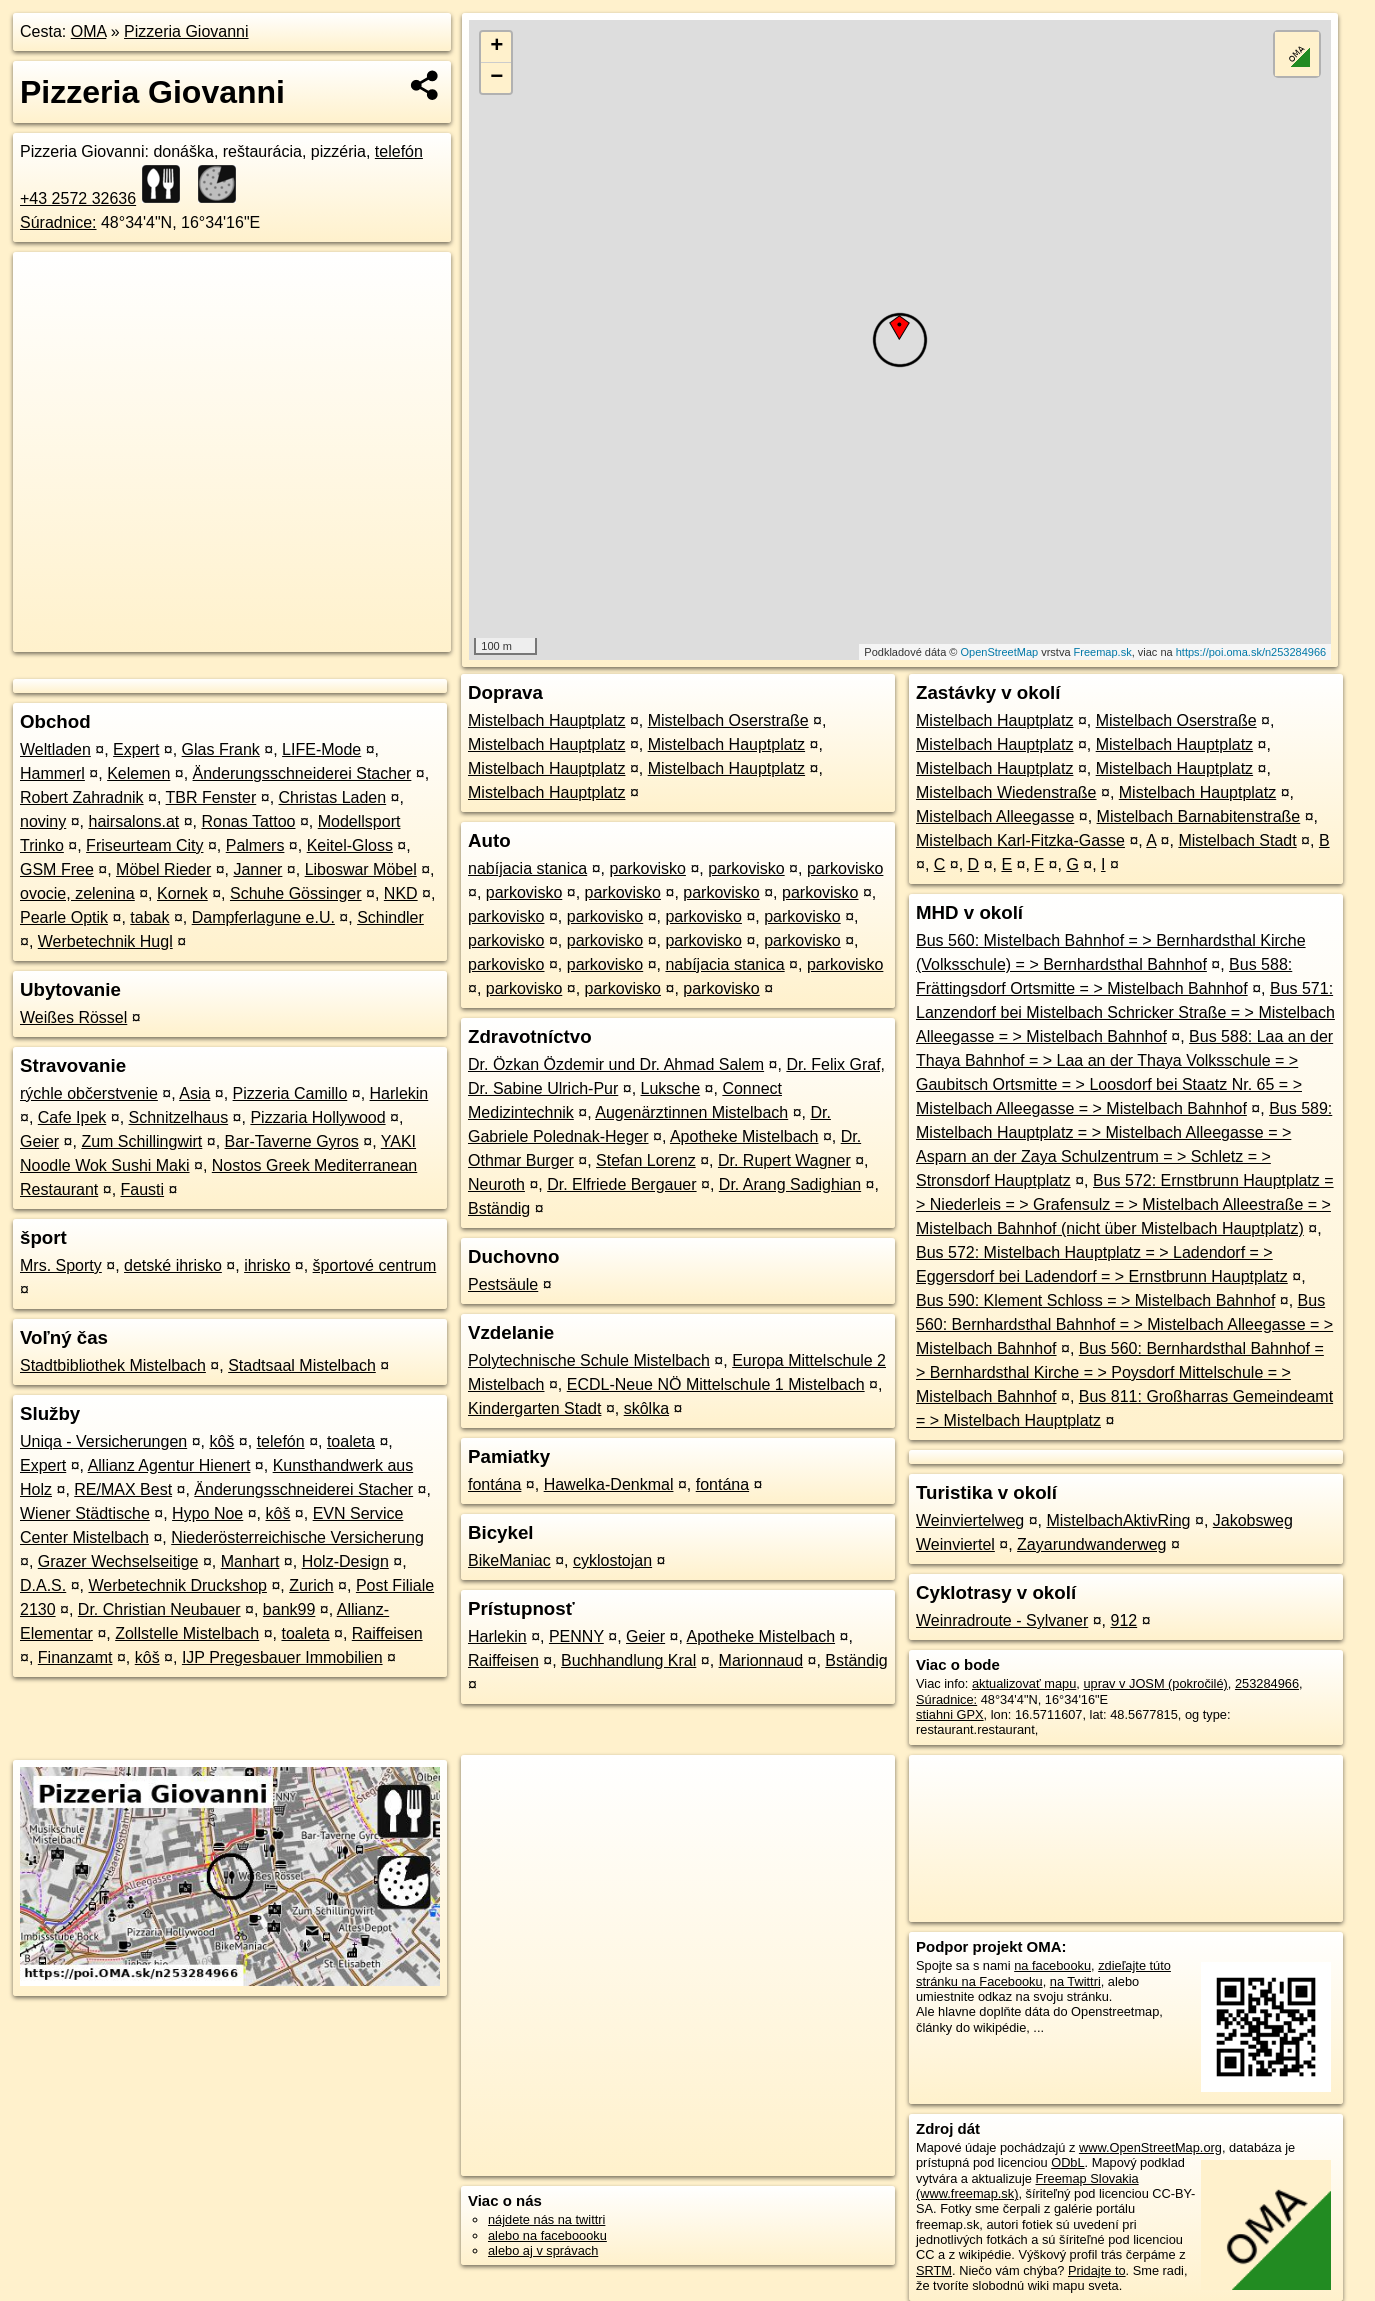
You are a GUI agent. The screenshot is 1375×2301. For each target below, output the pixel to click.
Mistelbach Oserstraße (728, 720)
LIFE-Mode (321, 749)
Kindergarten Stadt (534, 1408)
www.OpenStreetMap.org (1150, 2147)
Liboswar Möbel (361, 869)
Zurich (311, 1585)
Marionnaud (761, 1660)
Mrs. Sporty (61, 1265)
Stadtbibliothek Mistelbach (113, 1365)
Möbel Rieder (163, 869)
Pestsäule (503, 1284)
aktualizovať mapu (1024, 1683)
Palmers (255, 845)
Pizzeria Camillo (290, 1093)
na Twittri (1075, 1981)
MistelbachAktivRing (1118, 1520)
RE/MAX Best (123, 1489)
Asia (194, 1093)
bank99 (289, 1609)
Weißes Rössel (73, 1017)
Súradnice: (58, 222)
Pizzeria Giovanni (186, 31)
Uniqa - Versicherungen (103, 1441)
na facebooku (1052, 1965)
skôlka (646, 1408)
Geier (39, 1141)
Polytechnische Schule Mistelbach (589, 1360)
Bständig (499, 1208)
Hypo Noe (207, 1513)
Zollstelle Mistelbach (187, 1633)
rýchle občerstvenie (89, 1093)
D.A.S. (43, 1585)
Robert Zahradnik (82, 797)
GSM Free (57, 869)
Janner (257, 869)
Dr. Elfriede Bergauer (621, 1184)
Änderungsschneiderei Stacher (302, 773)
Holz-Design (345, 1561)
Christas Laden (333, 797)
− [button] (496, 78)
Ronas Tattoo (248, 821)
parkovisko (647, 868)
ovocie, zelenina (77, 893)
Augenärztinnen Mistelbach (691, 1112)
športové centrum (375, 1265)
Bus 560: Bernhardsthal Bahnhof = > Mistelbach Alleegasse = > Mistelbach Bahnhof (1124, 1324)
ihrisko (267, 1265)
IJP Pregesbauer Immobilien (282, 1657)
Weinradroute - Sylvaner (1002, 1620)
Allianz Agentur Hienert (169, 1465)
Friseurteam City (144, 845)
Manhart (250, 1561)
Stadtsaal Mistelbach (302, 1365)
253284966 (1267, 1683)
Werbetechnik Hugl (105, 941)
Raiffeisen (387, 1633)
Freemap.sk (1103, 652)
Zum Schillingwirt (141, 1141)
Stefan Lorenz (646, 1160)
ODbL (1067, 2162)
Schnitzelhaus (179, 1117)
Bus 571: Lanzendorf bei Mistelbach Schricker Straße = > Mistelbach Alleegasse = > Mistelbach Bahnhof (1125, 1012)
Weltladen (55, 749)
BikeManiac (509, 1560)
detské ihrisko (173, 1265)
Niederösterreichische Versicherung (297, 1537)
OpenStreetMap (999, 652)
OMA (89, 31)
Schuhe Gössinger (296, 893)
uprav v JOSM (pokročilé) (1155, 1683)
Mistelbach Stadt (1237, 840)
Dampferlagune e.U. (263, 917)
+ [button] (496, 47)
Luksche (671, 1088)
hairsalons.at (134, 821)
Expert (136, 749)
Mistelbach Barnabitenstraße (1199, 816)
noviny (43, 821)
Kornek (182, 893)
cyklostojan (612, 1560)
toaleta (351, 1441)
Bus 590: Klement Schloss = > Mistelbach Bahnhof (1095, 1300)
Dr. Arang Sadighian (790, 1184)
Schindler (390, 917)
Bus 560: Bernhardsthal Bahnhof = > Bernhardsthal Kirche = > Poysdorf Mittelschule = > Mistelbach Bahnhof (1120, 1372)
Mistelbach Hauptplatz (546, 720)
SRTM (934, 2270)
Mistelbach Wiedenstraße (1006, 792)
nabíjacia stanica (527, 868)
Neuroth (496, 1184)
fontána (494, 1484)
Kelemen (138, 773)
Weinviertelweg (970, 1520)
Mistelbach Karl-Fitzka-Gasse (1020, 840)
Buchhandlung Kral (628, 1660)
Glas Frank (221, 749)
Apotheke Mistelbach (744, 1136)
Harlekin (399, 1093)
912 (1123, 1620)
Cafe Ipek (72, 1117)
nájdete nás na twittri (546, 2219)
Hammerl (52, 773)
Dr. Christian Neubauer (159, 1609)
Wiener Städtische (85, 1513)
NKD (401, 893)
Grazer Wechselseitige (118, 1561)
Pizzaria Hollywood (317, 1117)
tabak (149, 917)
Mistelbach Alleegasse (995, 816)
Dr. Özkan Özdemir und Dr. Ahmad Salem (616, 1064)
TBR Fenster (211, 797)
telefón (281, 1441)
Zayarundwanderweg (1091, 1544)
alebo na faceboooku (547, 2235)
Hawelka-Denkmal (609, 1484)
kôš (221, 1441)
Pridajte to (1097, 2270)
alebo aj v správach (543, 2250)
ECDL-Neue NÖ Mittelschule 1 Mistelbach (716, 1384)
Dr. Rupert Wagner (784, 1160)
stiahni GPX (950, 1714)
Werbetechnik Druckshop (177, 1585)
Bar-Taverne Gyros (292, 1141)
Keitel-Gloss (350, 845)
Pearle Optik (64, 917)
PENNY (576, 1636)
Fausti (143, 1189)
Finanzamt (75, 1657)
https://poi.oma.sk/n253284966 (1251, 652)
